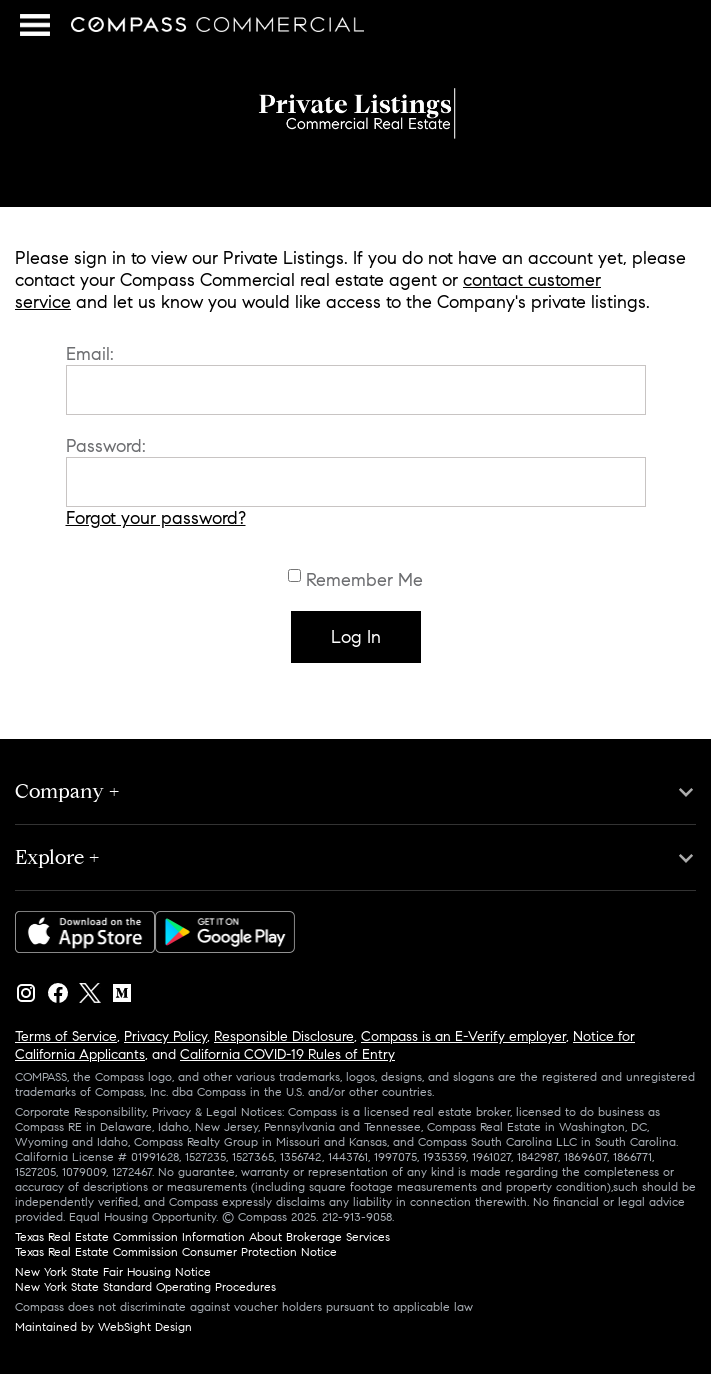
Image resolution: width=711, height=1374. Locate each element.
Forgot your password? (156, 518)
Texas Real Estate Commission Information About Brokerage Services (202, 1236)
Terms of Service (66, 1036)
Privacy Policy (165, 1036)
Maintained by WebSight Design (103, 1326)
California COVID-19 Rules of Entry (287, 1054)
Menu (33, 25)
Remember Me (364, 580)
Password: (106, 446)
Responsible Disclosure (284, 1036)
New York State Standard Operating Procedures (145, 1286)
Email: (90, 354)
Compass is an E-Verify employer (463, 1036)
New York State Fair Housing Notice (113, 1271)
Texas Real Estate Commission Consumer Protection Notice (176, 1251)
